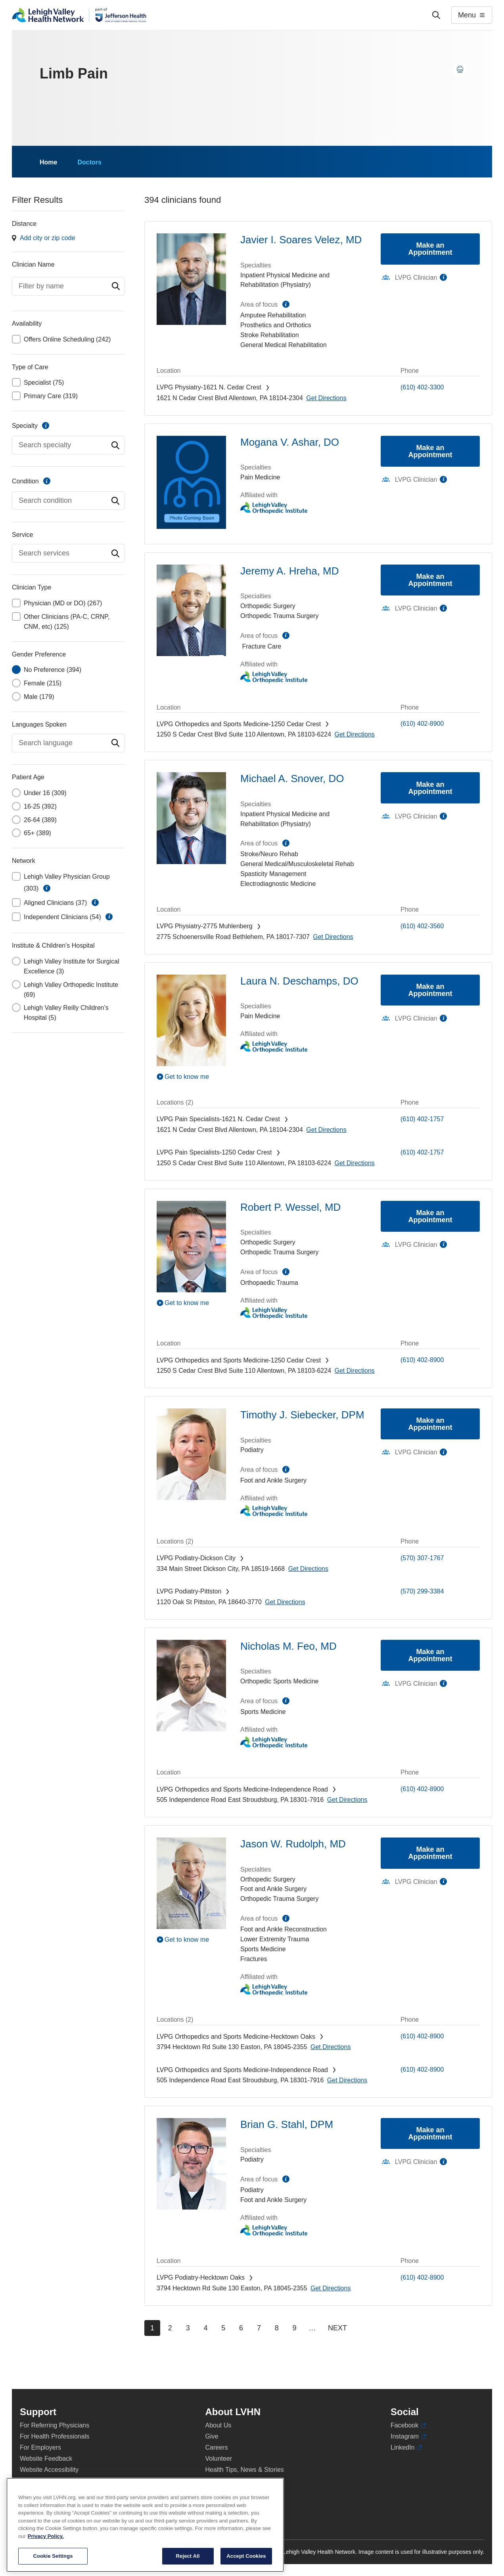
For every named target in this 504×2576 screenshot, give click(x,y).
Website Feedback (46, 2458)
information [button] (46, 888)
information (45, 425)
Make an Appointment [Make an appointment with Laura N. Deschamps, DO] (430, 990)
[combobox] (68, 286)
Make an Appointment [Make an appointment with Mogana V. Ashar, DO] (430, 451)
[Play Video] (191, 1076)
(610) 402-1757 (422, 1119)
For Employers (40, 2447)
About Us (218, 2425)
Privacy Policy (39, 2480)
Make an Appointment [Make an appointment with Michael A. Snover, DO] (430, 788)
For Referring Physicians (54, 2425)
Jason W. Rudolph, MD (293, 1844)
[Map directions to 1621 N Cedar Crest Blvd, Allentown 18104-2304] (326, 398)
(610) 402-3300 (422, 387)
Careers (216, 2447)
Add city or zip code (47, 238)
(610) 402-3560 (422, 926)
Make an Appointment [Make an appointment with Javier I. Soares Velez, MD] (430, 248)
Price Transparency (232, 2503)
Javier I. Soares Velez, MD (301, 240)
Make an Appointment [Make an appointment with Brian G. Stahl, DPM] (430, 2133)
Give (211, 2436)
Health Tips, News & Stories (244, 2469)
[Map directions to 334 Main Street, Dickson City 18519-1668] (308, 1568)
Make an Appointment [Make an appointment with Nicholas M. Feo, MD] (430, 1655)
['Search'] (436, 15)
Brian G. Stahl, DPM (286, 2124)
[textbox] (68, 286)
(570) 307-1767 (422, 1558)
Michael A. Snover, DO (292, 778)
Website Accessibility (49, 2469)
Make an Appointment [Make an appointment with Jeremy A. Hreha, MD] (430, 580)
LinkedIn (406, 2447)
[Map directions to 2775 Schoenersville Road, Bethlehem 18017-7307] (333, 936)
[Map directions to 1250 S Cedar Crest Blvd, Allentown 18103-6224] (354, 734)
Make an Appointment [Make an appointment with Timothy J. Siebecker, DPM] (430, 1423)
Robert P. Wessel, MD (290, 1207)
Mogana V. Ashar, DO (289, 442)
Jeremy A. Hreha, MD (289, 571)
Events (215, 2480)
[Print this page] (460, 69)
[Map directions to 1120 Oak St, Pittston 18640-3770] (285, 1602)
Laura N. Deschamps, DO (299, 981)
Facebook (408, 2425)
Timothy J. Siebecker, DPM (302, 1415)
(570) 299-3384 (422, 1591)
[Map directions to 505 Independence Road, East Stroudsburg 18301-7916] (347, 1799)
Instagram (408, 2436)
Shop (216, 2492)
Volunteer (218, 2458)
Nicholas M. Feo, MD (288, 1646)
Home (48, 162)
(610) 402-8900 (422, 723)
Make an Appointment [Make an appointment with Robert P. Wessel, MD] (430, 1216)
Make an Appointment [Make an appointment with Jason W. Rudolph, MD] (430, 1852)
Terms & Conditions (47, 2491)
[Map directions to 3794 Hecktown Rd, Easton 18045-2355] (330, 2047)
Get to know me (187, 1076)
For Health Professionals (54, 2436)
